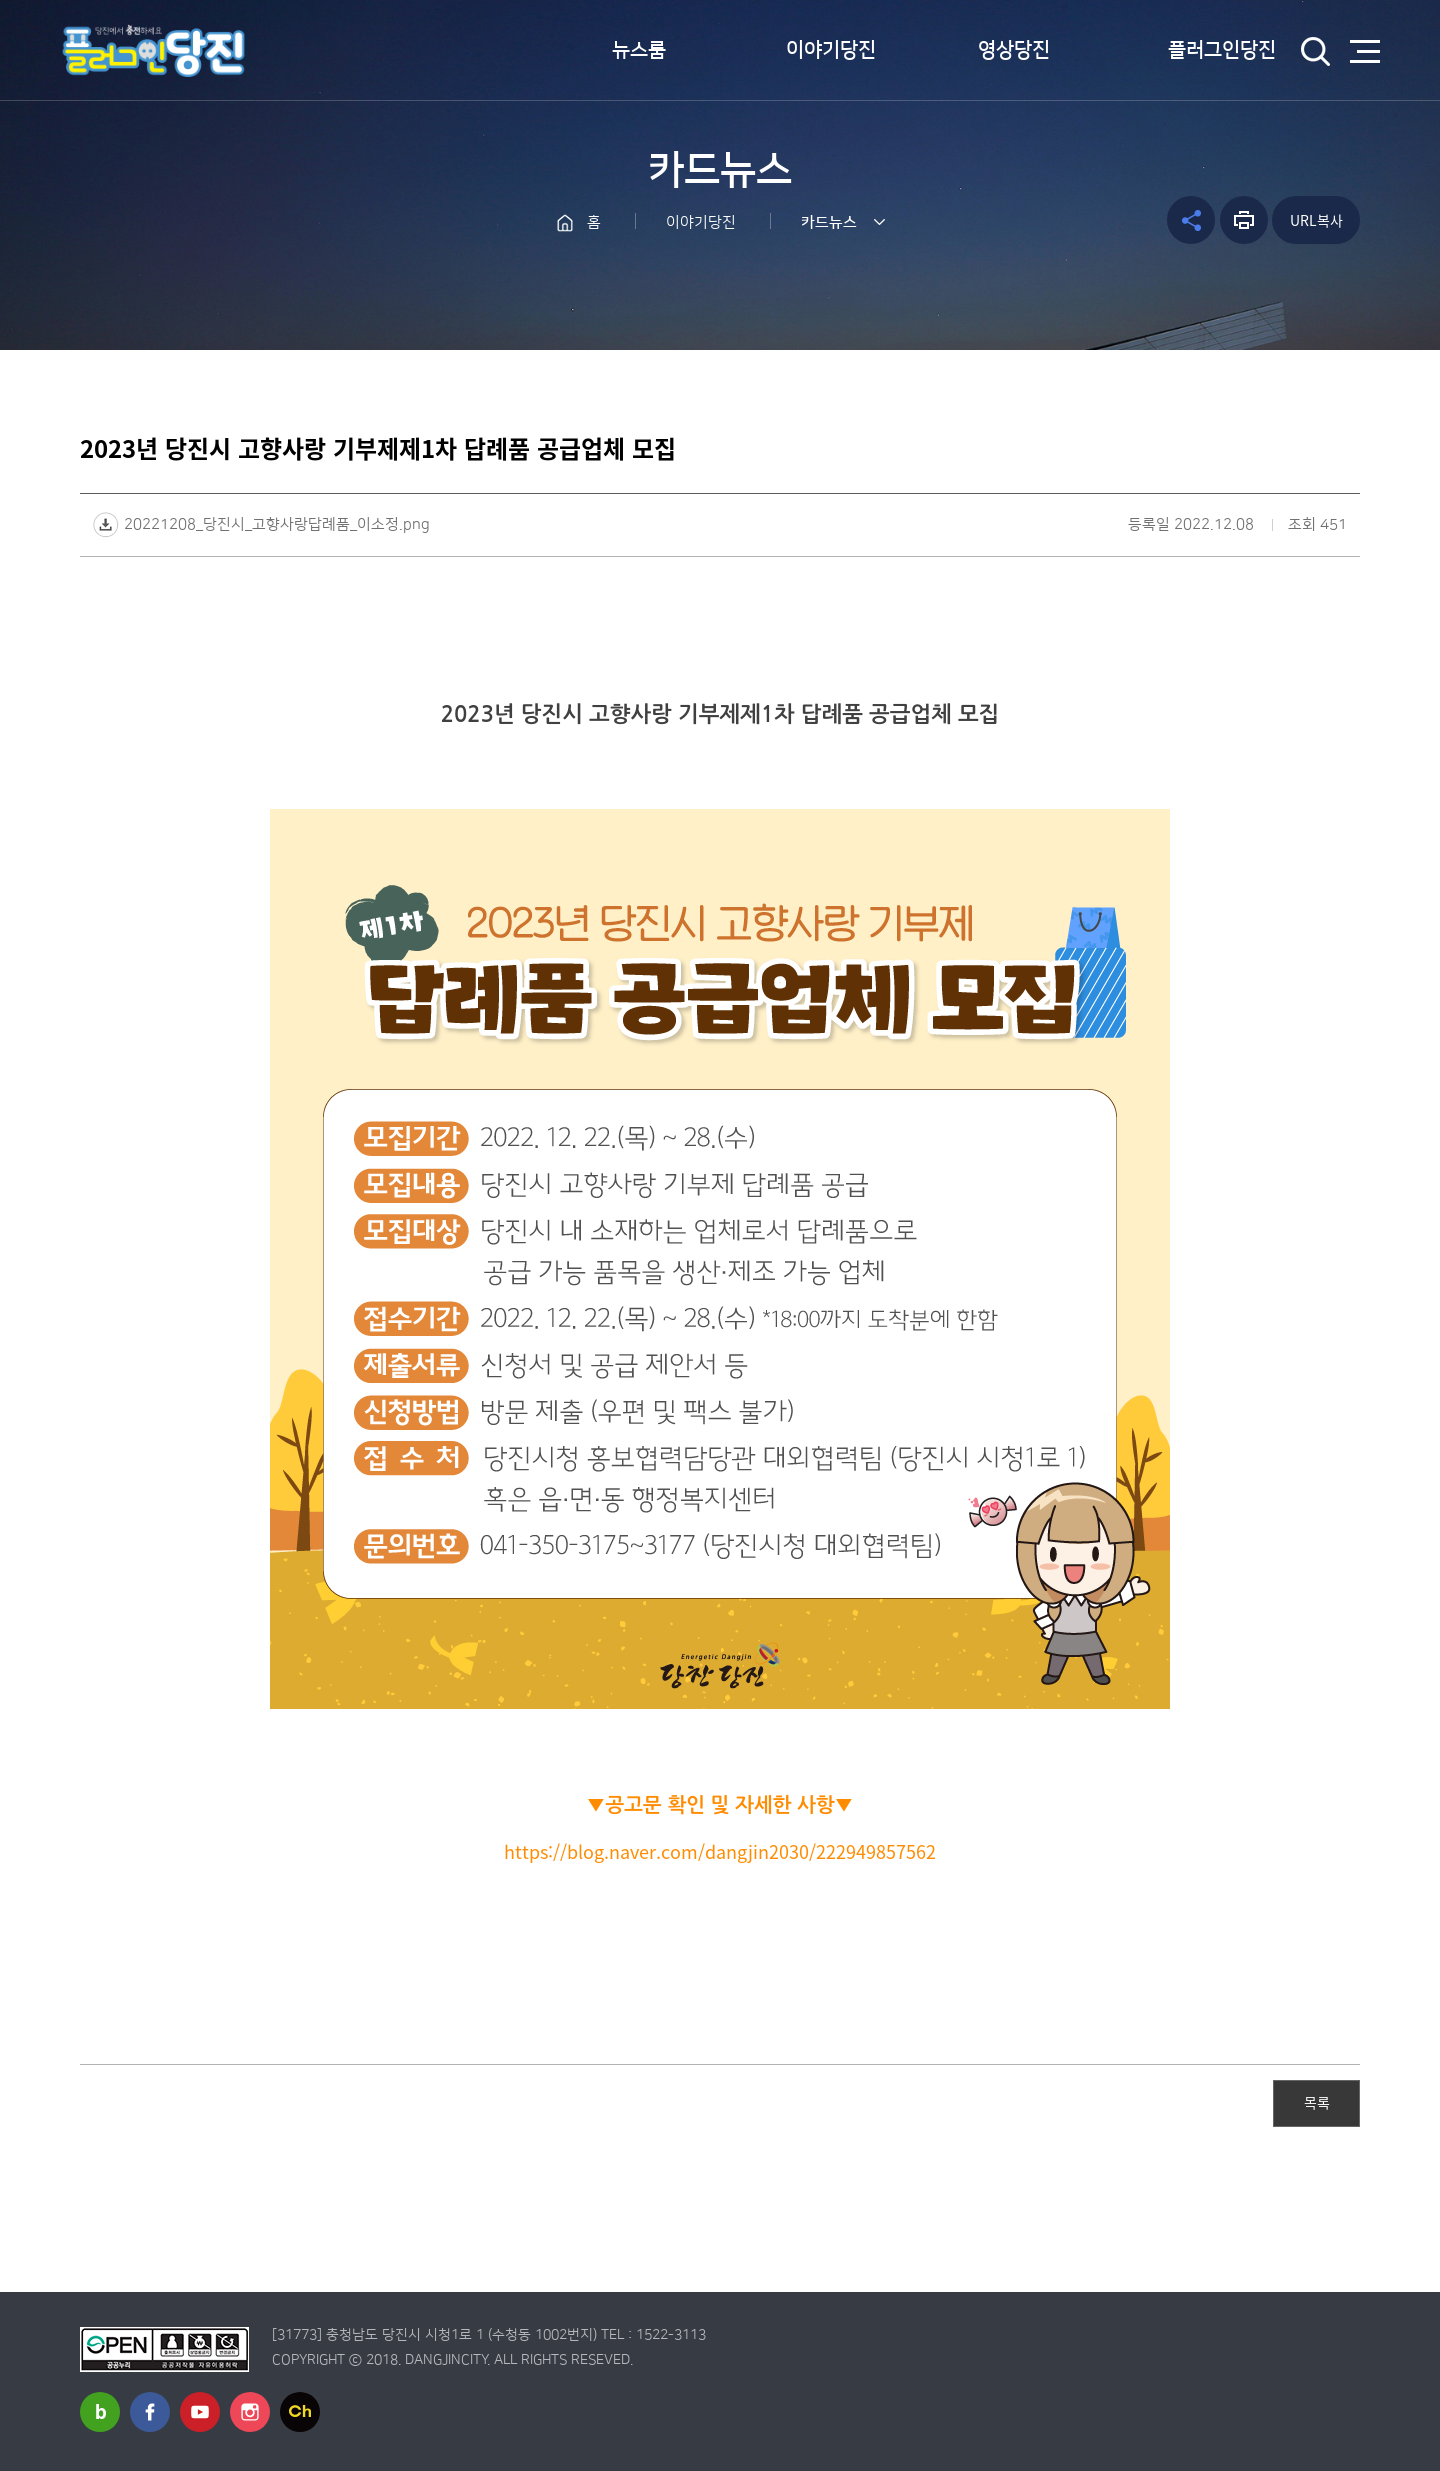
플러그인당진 (1222, 50)
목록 (1317, 2102)
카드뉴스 (829, 222)
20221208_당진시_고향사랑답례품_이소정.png (277, 524)
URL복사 (1316, 220)
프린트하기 (1244, 220)
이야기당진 (831, 50)
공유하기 (1191, 220)
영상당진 (1014, 50)
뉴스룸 (639, 50)
